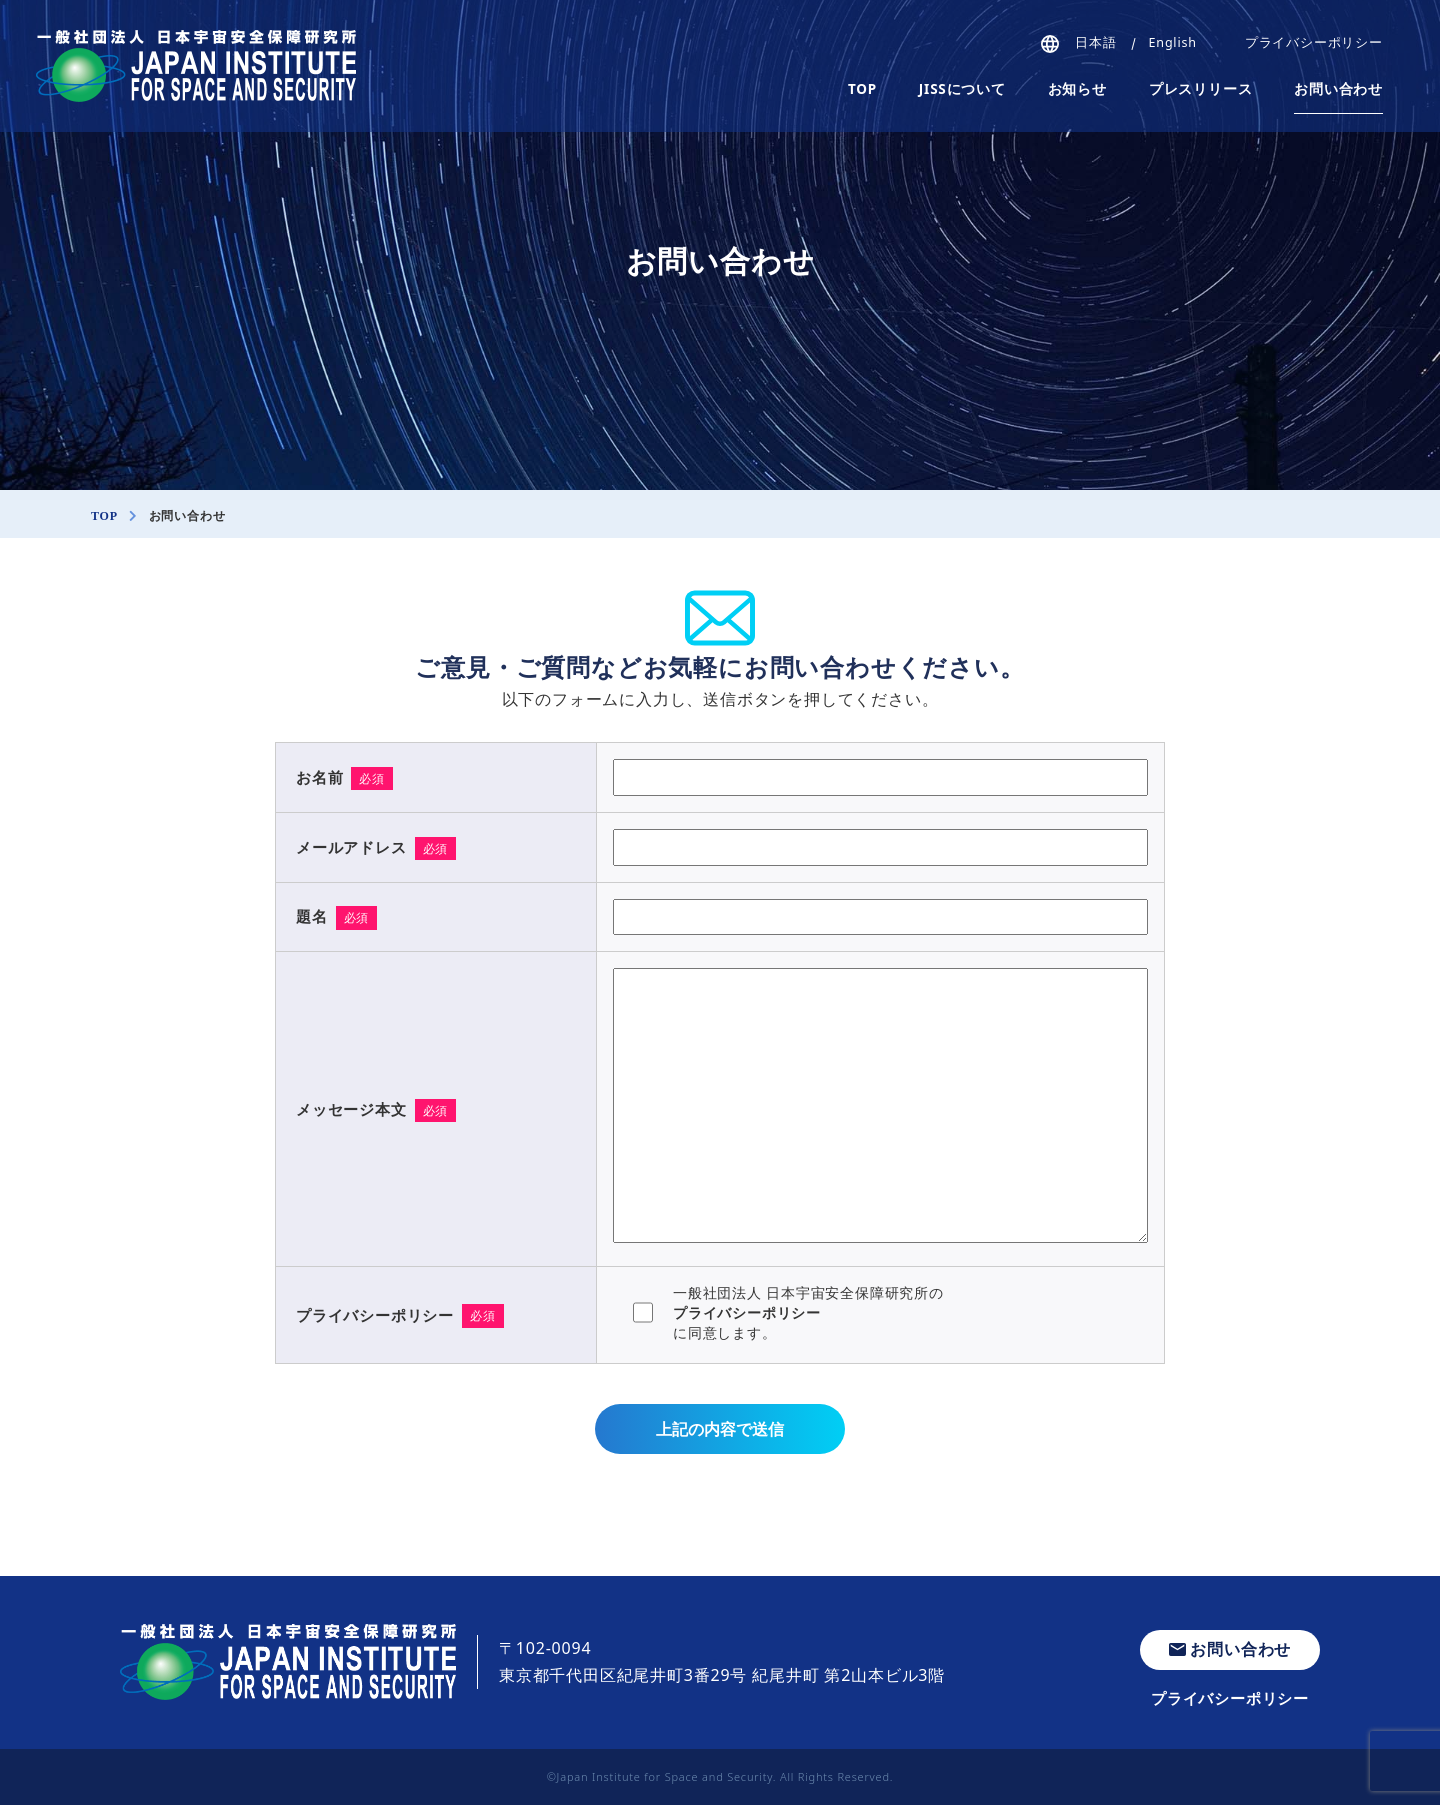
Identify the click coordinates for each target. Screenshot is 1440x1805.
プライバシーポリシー (1314, 42)
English (1173, 42)
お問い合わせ (1338, 89)
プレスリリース (1201, 89)
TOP (862, 89)
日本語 (1095, 42)
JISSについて (962, 89)
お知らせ (1077, 89)
